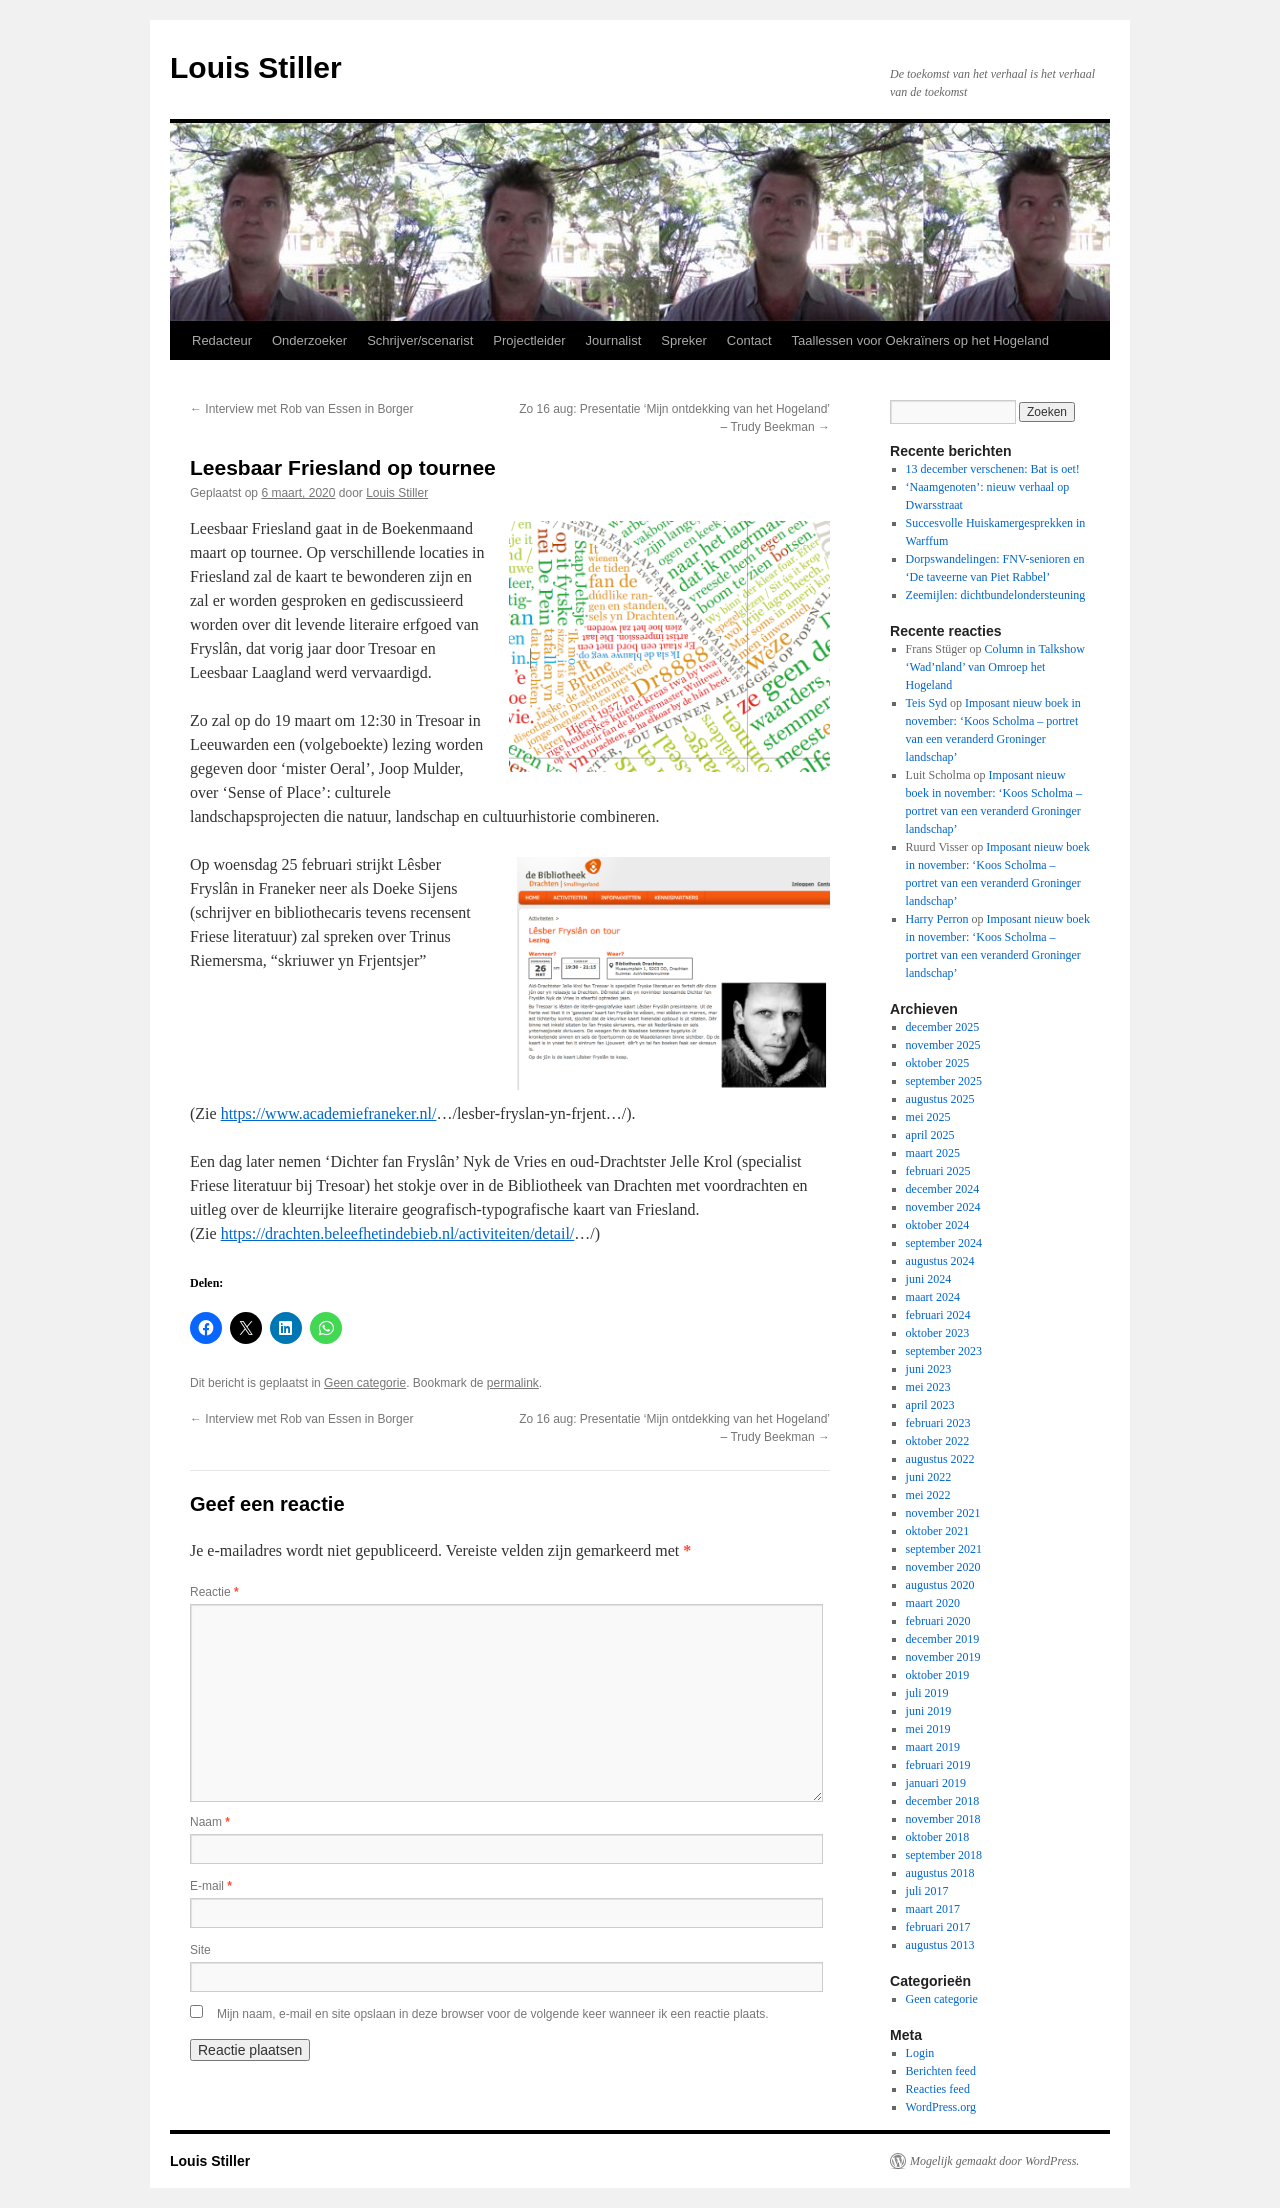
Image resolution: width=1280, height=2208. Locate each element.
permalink (513, 1383)
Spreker (684, 340)
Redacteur (222, 340)
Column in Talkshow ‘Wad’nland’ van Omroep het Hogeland (995, 667)
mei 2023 (928, 1387)
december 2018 (943, 1801)
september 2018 (944, 1855)
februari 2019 (938, 1765)
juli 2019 (927, 1693)
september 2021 (944, 1549)
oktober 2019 (938, 1675)
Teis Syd (927, 703)
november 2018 (943, 1819)
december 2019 (943, 1639)
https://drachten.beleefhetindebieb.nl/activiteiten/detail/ (398, 1233)
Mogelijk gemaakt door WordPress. (994, 2161)
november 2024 (943, 1207)
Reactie (214, 1592)
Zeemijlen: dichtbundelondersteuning (996, 595)
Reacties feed (938, 2089)
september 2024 (944, 1243)
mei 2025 (928, 1117)
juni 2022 (929, 1477)
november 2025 (943, 1045)
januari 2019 (936, 1783)
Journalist (614, 340)
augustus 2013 (940, 1945)
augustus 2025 (940, 1099)
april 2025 (930, 1135)
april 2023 (930, 1405)
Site (200, 1950)
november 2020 (943, 1567)
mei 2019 (928, 1729)
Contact (749, 340)
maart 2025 (933, 1153)
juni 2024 (929, 1279)
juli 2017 (927, 1891)
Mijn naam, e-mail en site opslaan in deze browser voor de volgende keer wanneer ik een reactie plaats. (493, 2014)
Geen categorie (365, 1383)
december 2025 (943, 1027)
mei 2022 (928, 1495)
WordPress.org (941, 2107)
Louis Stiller (256, 67)
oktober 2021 (938, 1531)
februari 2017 (938, 1927)
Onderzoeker (309, 340)
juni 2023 (929, 1369)
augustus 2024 (940, 1261)
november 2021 (943, 1513)
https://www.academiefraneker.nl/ (329, 1113)
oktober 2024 (938, 1225)
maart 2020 (933, 1603)
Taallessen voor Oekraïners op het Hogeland (920, 340)
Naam (210, 1822)
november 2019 (943, 1657)
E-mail (211, 1886)
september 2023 (944, 1351)
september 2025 (944, 1081)
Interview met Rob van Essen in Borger (301, 409)
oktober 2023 (938, 1333)
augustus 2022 (940, 1459)
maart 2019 (933, 1747)
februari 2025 (938, 1171)
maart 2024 (933, 1297)
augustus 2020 (940, 1585)
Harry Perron (937, 919)
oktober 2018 (938, 1837)
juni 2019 (929, 1711)
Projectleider (529, 340)
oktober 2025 (938, 1063)
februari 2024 (938, 1315)
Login (920, 2053)
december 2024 (943, 1189)
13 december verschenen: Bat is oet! (993, 469)
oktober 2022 (938, 1441)
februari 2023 (938, 1423)
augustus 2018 (940, 1873)
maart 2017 (933, 1909)
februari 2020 (938, 1621)
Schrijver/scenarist (420, 340)
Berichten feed (941, 2071)
